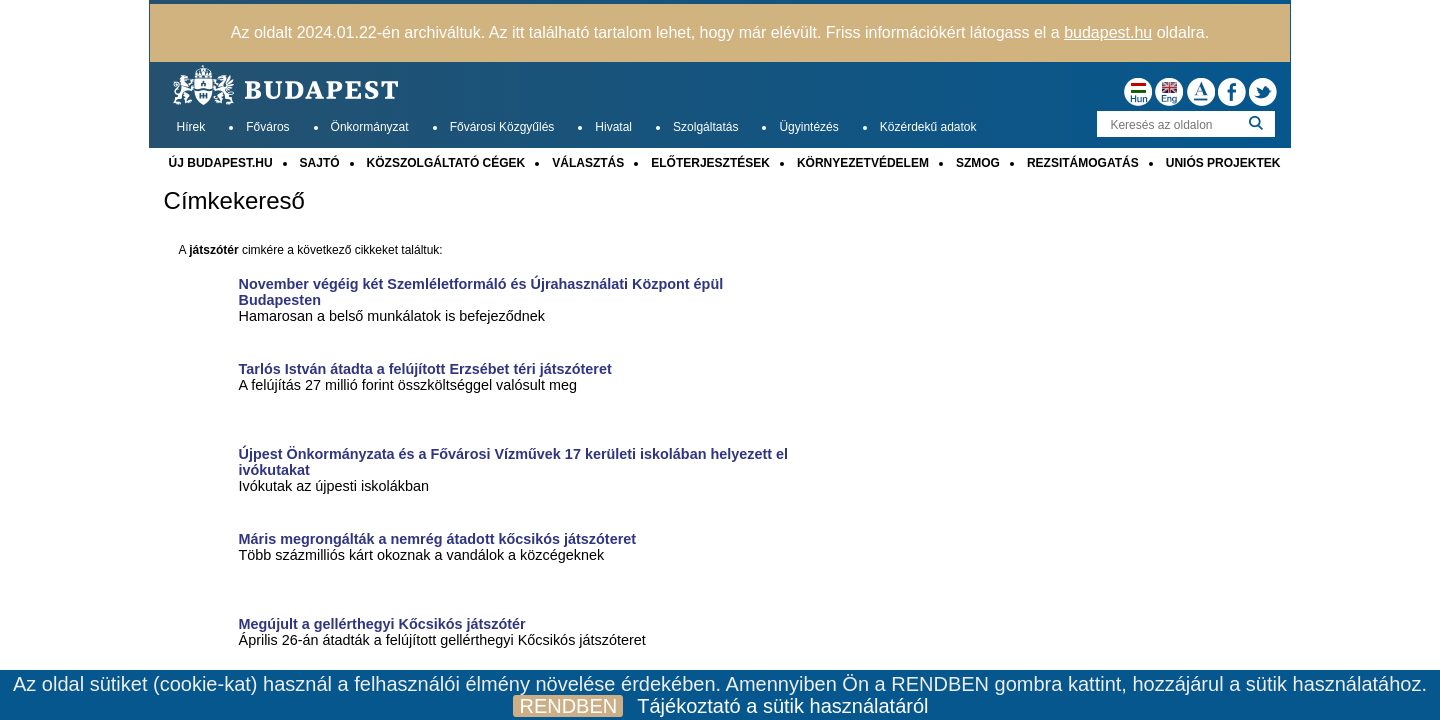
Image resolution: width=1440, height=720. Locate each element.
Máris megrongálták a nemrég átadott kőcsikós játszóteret (437, 539)
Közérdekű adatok (928, 127)
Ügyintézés (808, 127)
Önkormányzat (370, 127)
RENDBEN (568, 706)
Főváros (267, 127)
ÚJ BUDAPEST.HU (221, 163)
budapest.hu (1108, 32)
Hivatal (613, 127)
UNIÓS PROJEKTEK (1223, 163)
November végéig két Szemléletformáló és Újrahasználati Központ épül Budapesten (481, 292)
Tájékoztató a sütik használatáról (782, 706)
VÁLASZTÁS (588, 163)
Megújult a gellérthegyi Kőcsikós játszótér (382, 624)
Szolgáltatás (705, 127)
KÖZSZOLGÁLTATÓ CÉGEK (446, 163)
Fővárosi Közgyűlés (502, 127)
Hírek (191, 127)
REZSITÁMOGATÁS (1083, 163)
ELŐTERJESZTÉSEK (710, 163)
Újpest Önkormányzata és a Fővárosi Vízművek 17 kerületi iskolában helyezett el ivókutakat (513, 462)
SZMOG (978, 163)
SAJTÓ (320, 163)
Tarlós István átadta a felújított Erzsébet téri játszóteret (425, 369)
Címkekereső (234, 201)
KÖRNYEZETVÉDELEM (863, 163)
